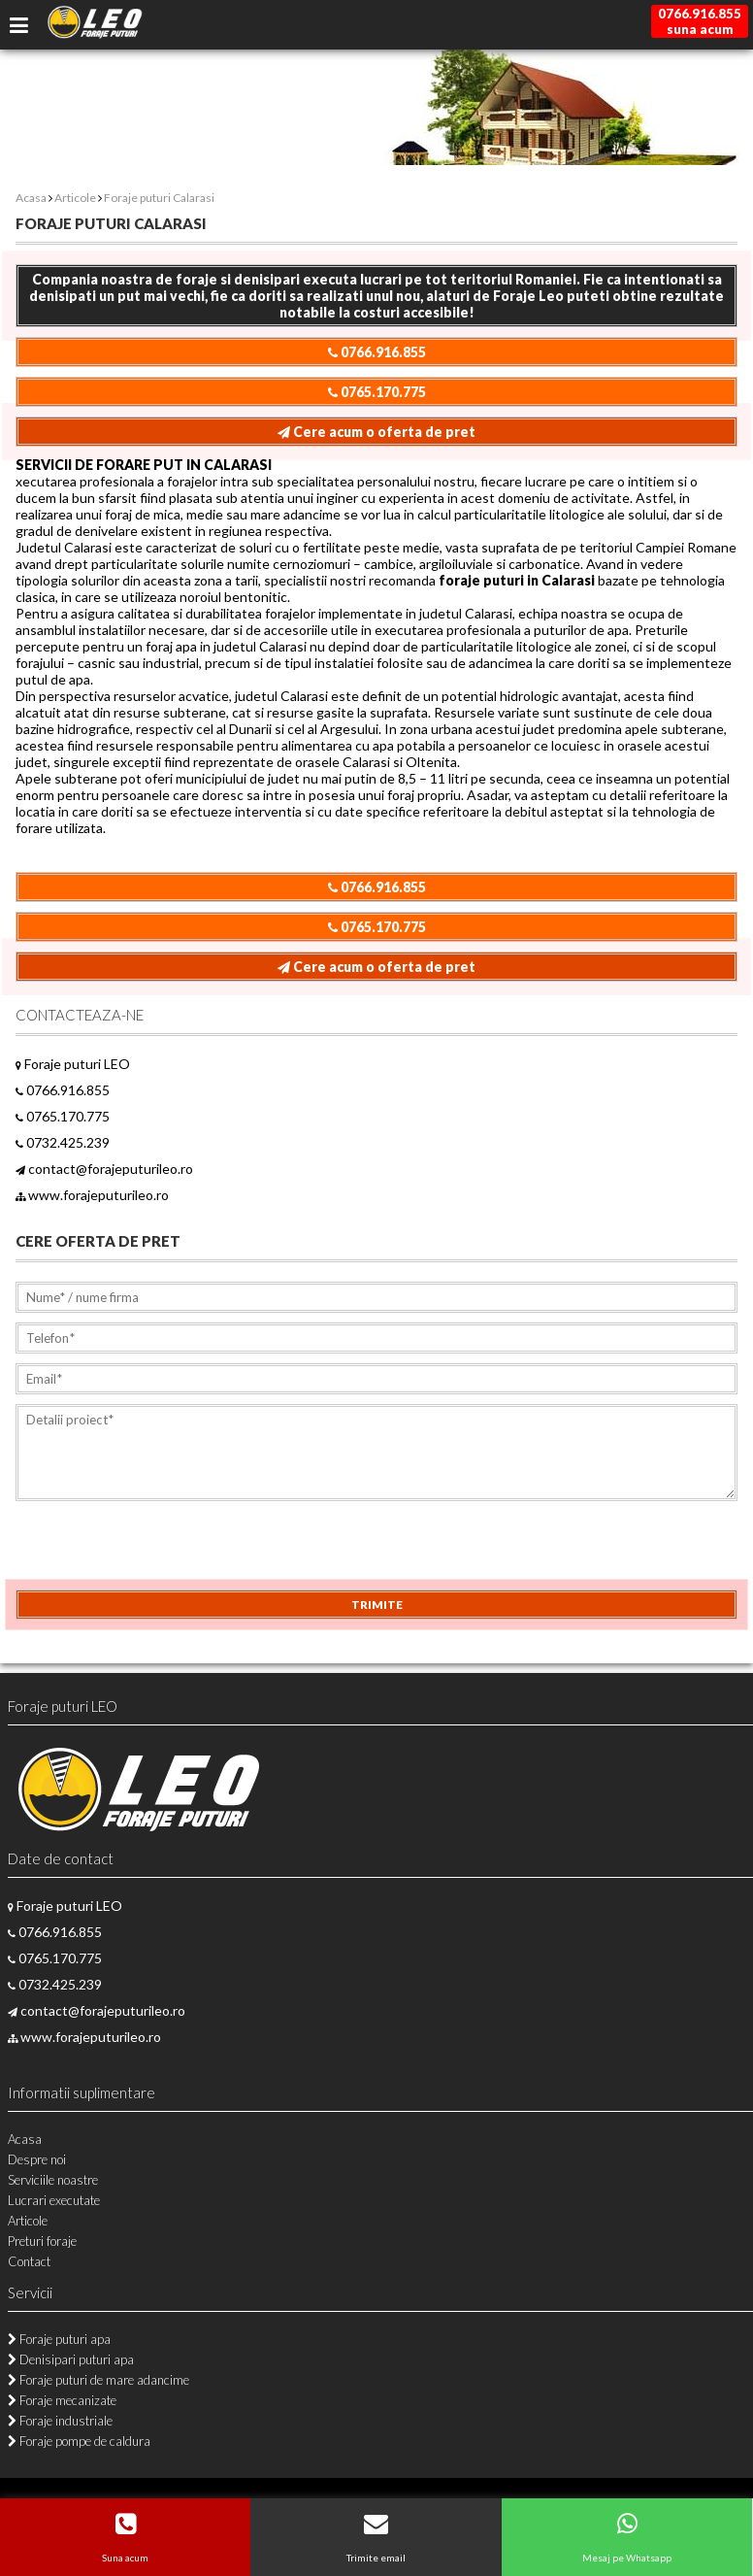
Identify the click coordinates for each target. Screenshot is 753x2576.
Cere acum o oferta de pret (376, 431)
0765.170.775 (377, 392)
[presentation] (163, 1551)
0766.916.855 (377, 352)
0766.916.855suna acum (699, 21)
